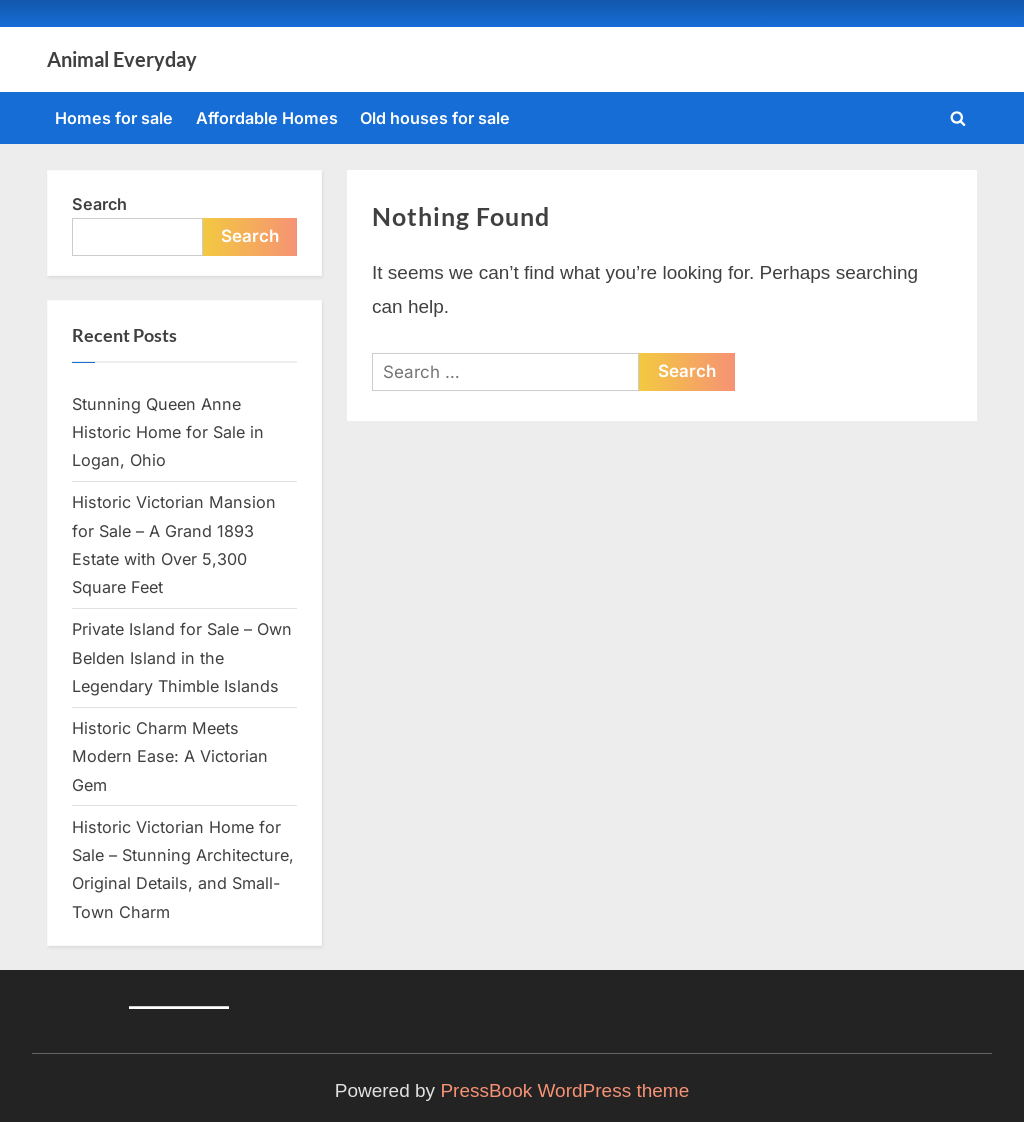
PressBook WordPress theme (564, 1090)
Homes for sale (114, 118)
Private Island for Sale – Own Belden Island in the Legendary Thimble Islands (182, 657)
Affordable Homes (267, 118)
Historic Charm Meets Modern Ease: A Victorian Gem (170, 756)
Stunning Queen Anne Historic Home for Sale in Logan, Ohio (168, 432)
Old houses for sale (435, 118)
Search (99, 204)
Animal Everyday (122, 59)
